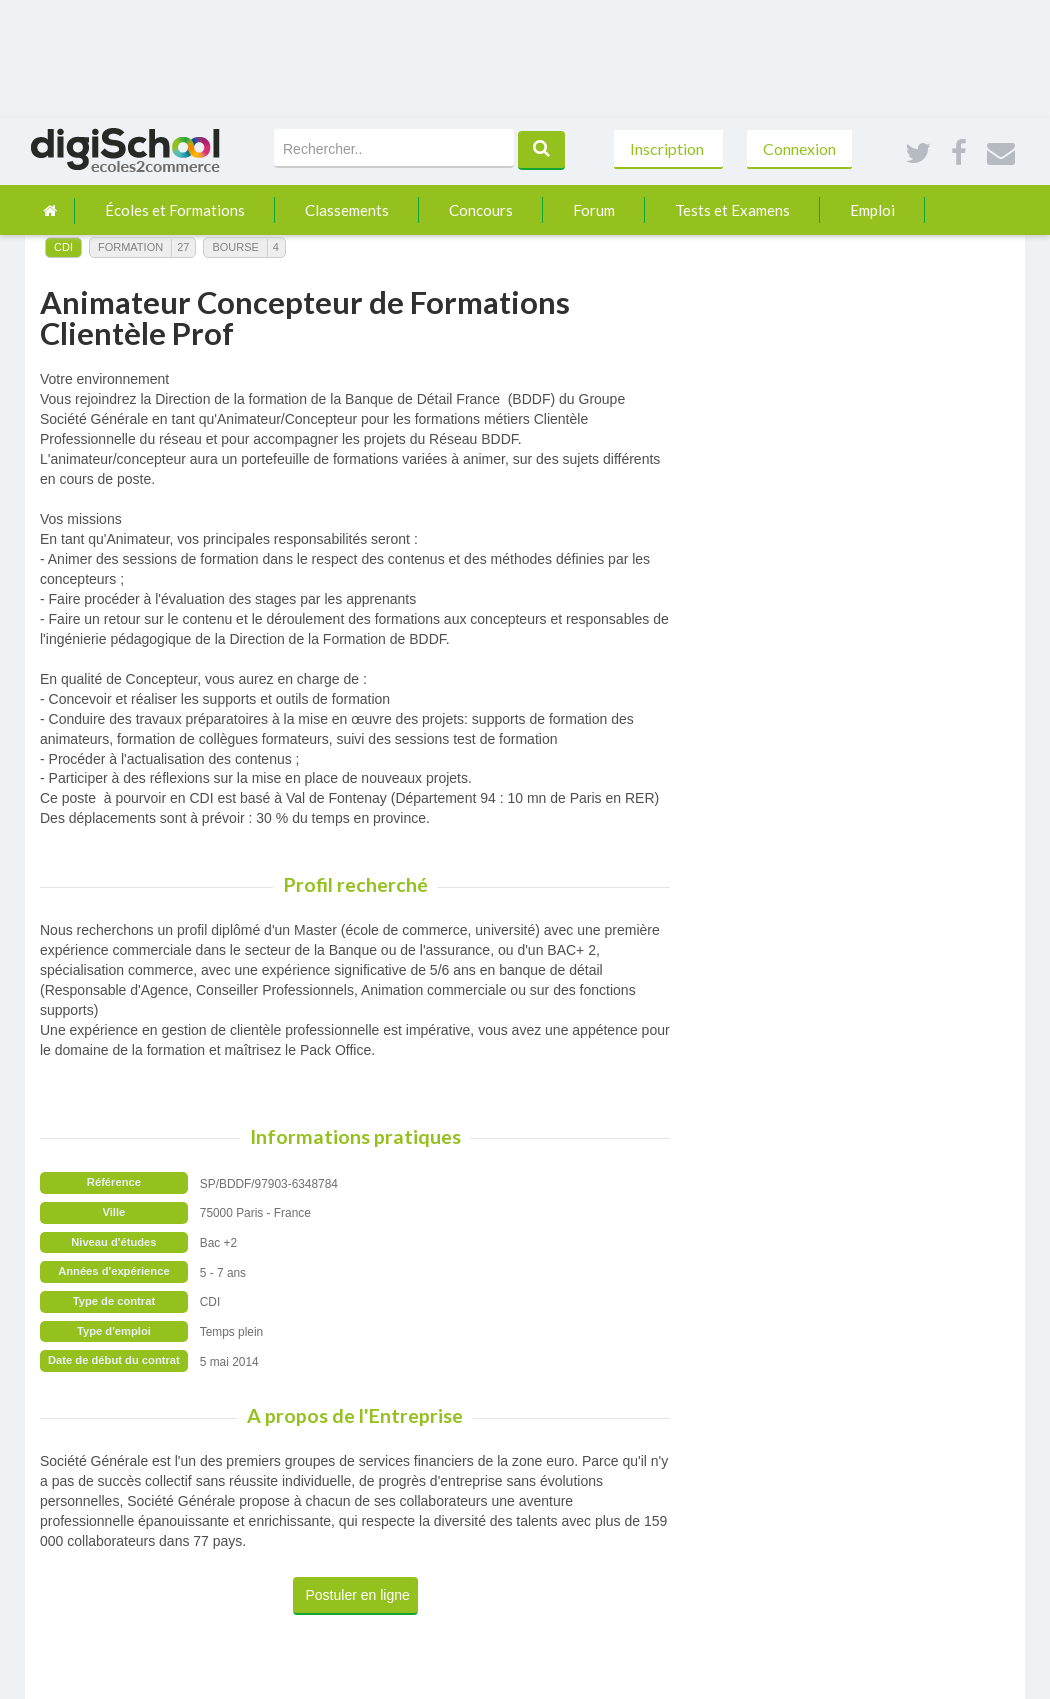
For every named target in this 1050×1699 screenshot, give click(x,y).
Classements (347, 210)
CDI (63, 247)
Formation (130, 247)
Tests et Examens (732, 210)
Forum (594, 210)
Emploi (872, 210)
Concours (481, 210)
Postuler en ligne (358, 1595)
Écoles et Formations (175, 210)
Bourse (235, 247)
